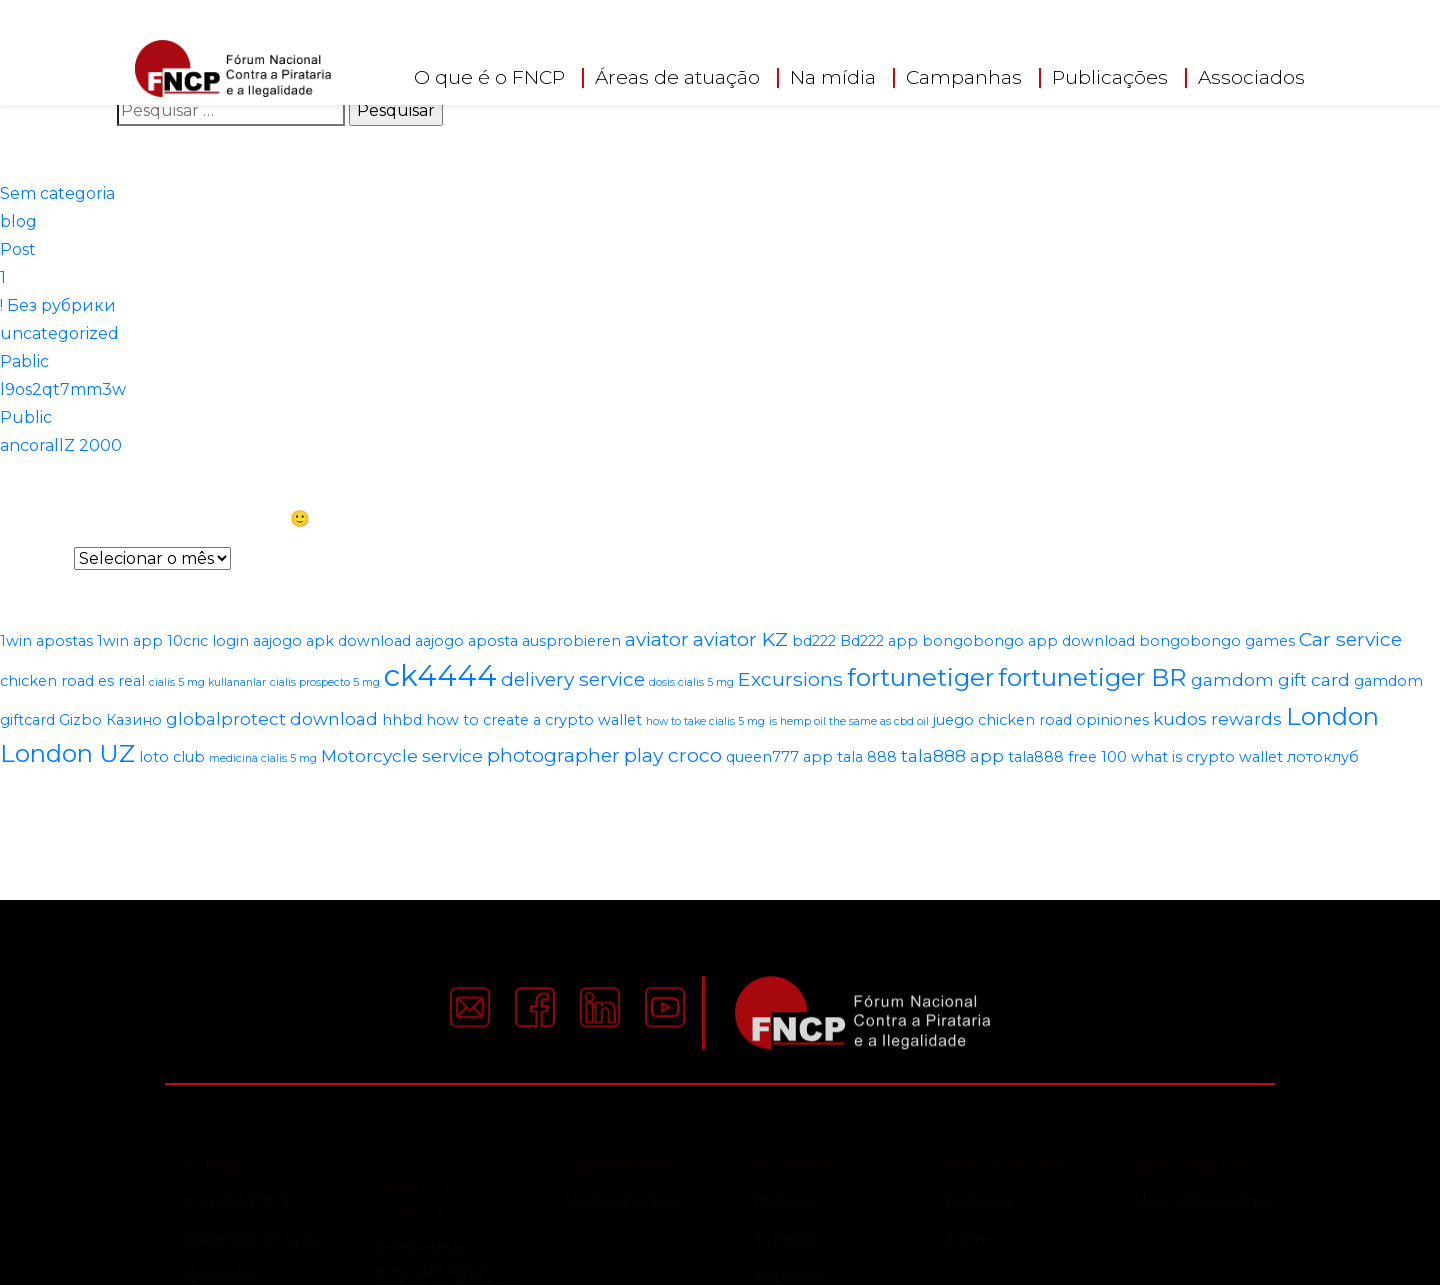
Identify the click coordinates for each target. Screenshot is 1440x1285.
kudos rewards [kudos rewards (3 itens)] (1217, 719)
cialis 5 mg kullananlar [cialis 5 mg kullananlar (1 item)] (207, 682)
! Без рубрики (58, 305)
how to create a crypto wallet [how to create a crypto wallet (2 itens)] (534, 720)
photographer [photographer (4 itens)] (553, 755)
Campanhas (964, 77)
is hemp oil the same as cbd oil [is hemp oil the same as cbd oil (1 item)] (849, 721)
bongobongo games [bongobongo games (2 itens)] (1217, 641)
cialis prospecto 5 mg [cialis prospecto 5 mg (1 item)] (325, 682)
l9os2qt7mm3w (63, 389)
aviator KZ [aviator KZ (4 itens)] (740, 639)
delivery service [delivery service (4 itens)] (573, 679)
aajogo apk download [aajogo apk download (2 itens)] (332, 641)
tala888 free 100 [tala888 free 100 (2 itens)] (1067, 757)
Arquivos (35, 558)
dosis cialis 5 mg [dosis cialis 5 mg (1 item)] (691, 682)
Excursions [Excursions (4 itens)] (790, 679)
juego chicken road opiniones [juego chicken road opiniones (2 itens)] (1041, 720)
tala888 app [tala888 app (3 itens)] (952, 756)
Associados (1251, 77)
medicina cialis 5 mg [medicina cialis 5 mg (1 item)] (263, 758)
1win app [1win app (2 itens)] (130, 641)
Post (18, 249)
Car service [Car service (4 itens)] (1350, 639)
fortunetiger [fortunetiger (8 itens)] (920, 677)
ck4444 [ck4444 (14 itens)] (440, 675)
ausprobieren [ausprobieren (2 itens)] (571, 641)
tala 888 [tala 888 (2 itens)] (867, 757)
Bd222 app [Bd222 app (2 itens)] (879, 641)
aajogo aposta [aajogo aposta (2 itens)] (466, 641)
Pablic (24, 361)
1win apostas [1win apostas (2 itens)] (46, 641)
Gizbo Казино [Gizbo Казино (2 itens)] (110, 720)
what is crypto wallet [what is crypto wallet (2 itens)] (1207, 757)
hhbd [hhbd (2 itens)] (402, 720)
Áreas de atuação (677, 77)
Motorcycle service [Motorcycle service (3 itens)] (402, 756)
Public (26, 417)
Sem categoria (57, 193)
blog (18, 221)
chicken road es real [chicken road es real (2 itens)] (72, 681)
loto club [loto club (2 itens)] (172, 757)
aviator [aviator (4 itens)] (657, 639)
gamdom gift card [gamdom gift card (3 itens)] (1270, 680)
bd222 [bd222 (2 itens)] (814, 641)
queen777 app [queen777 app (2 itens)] (779, 757)
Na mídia (833, 77)
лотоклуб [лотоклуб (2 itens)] (1323, 757)
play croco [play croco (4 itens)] (673, 755)
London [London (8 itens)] (1332, 716)
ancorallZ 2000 (61, 445)
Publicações (1110, 77)
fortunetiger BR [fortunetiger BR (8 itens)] (1092, 677)
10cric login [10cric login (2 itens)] (208, 641)
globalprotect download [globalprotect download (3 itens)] (272, 719)
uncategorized (59, 333)
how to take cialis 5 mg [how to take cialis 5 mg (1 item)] (705, 721)
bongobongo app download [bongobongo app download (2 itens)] (1028, 641)
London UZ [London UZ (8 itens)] (67, 753)
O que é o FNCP (489, 77)
